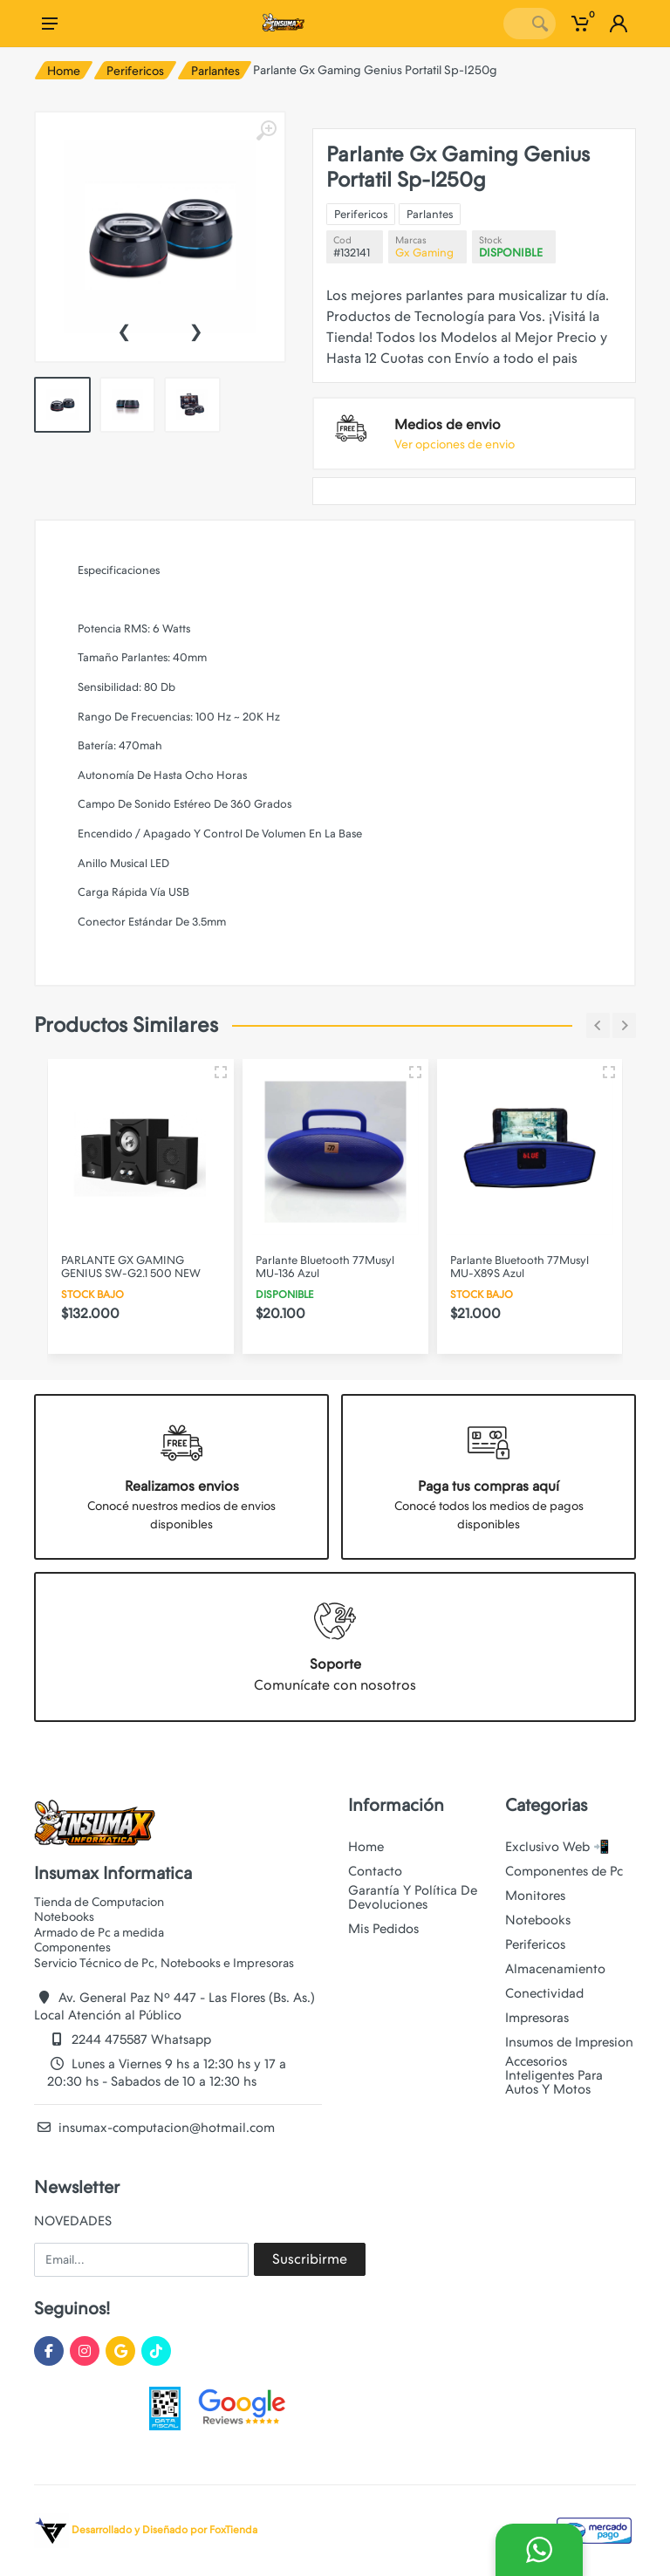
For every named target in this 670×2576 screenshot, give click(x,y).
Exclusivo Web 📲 (557, 1847)
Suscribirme (309, 2259)
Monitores (535, 1896)
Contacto (375, 1871)
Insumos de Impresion (569, 2042)
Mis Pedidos (383, 1929)
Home (63, 71)
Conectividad (544, 1993)
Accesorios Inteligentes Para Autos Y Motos (554, 2075)
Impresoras (537, 2018)
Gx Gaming (424, 252)
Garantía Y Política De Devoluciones (412, 1897)
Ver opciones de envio (454, 444)
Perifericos (135, 71)
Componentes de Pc (564, 1871)
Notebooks (538, 1920)
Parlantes (215, 71)
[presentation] (124, 329)
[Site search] (513, 23)
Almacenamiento (555, 1969)
